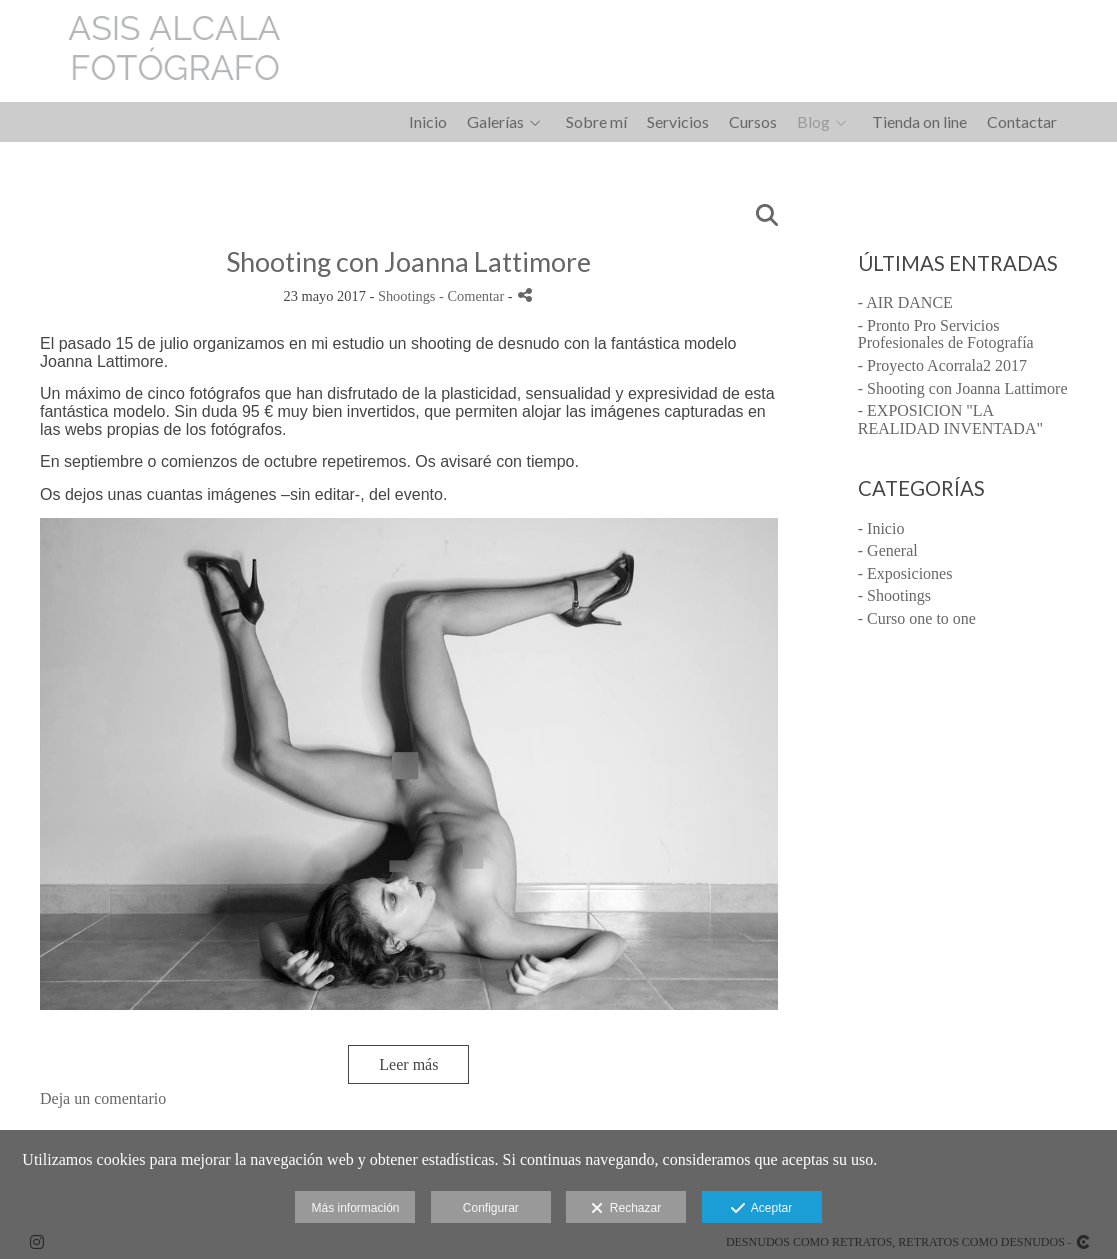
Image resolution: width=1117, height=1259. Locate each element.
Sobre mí (596, 122)
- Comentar (473, 296)
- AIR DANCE (905, 302)
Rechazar (626, 1209)
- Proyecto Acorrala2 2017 (942, 365)
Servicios (678, 122)
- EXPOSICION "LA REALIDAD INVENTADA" (950, 419)
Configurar (491, 1208)
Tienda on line (919, 122)
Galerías (495, 122)
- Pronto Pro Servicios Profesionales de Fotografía (946, 334)
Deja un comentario (103, 1098)
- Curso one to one (917, 618)
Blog (813, 122)
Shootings (407, 296)
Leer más (408, 1064)
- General (888, 550)
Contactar (1022, 122)
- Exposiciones (905, 573)
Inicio (428, 122)
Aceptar (761, 1209)
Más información (355, 1208)
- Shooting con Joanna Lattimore (963, 388)
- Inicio (881, 528)
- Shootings (894, 595)
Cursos (753, 122)
